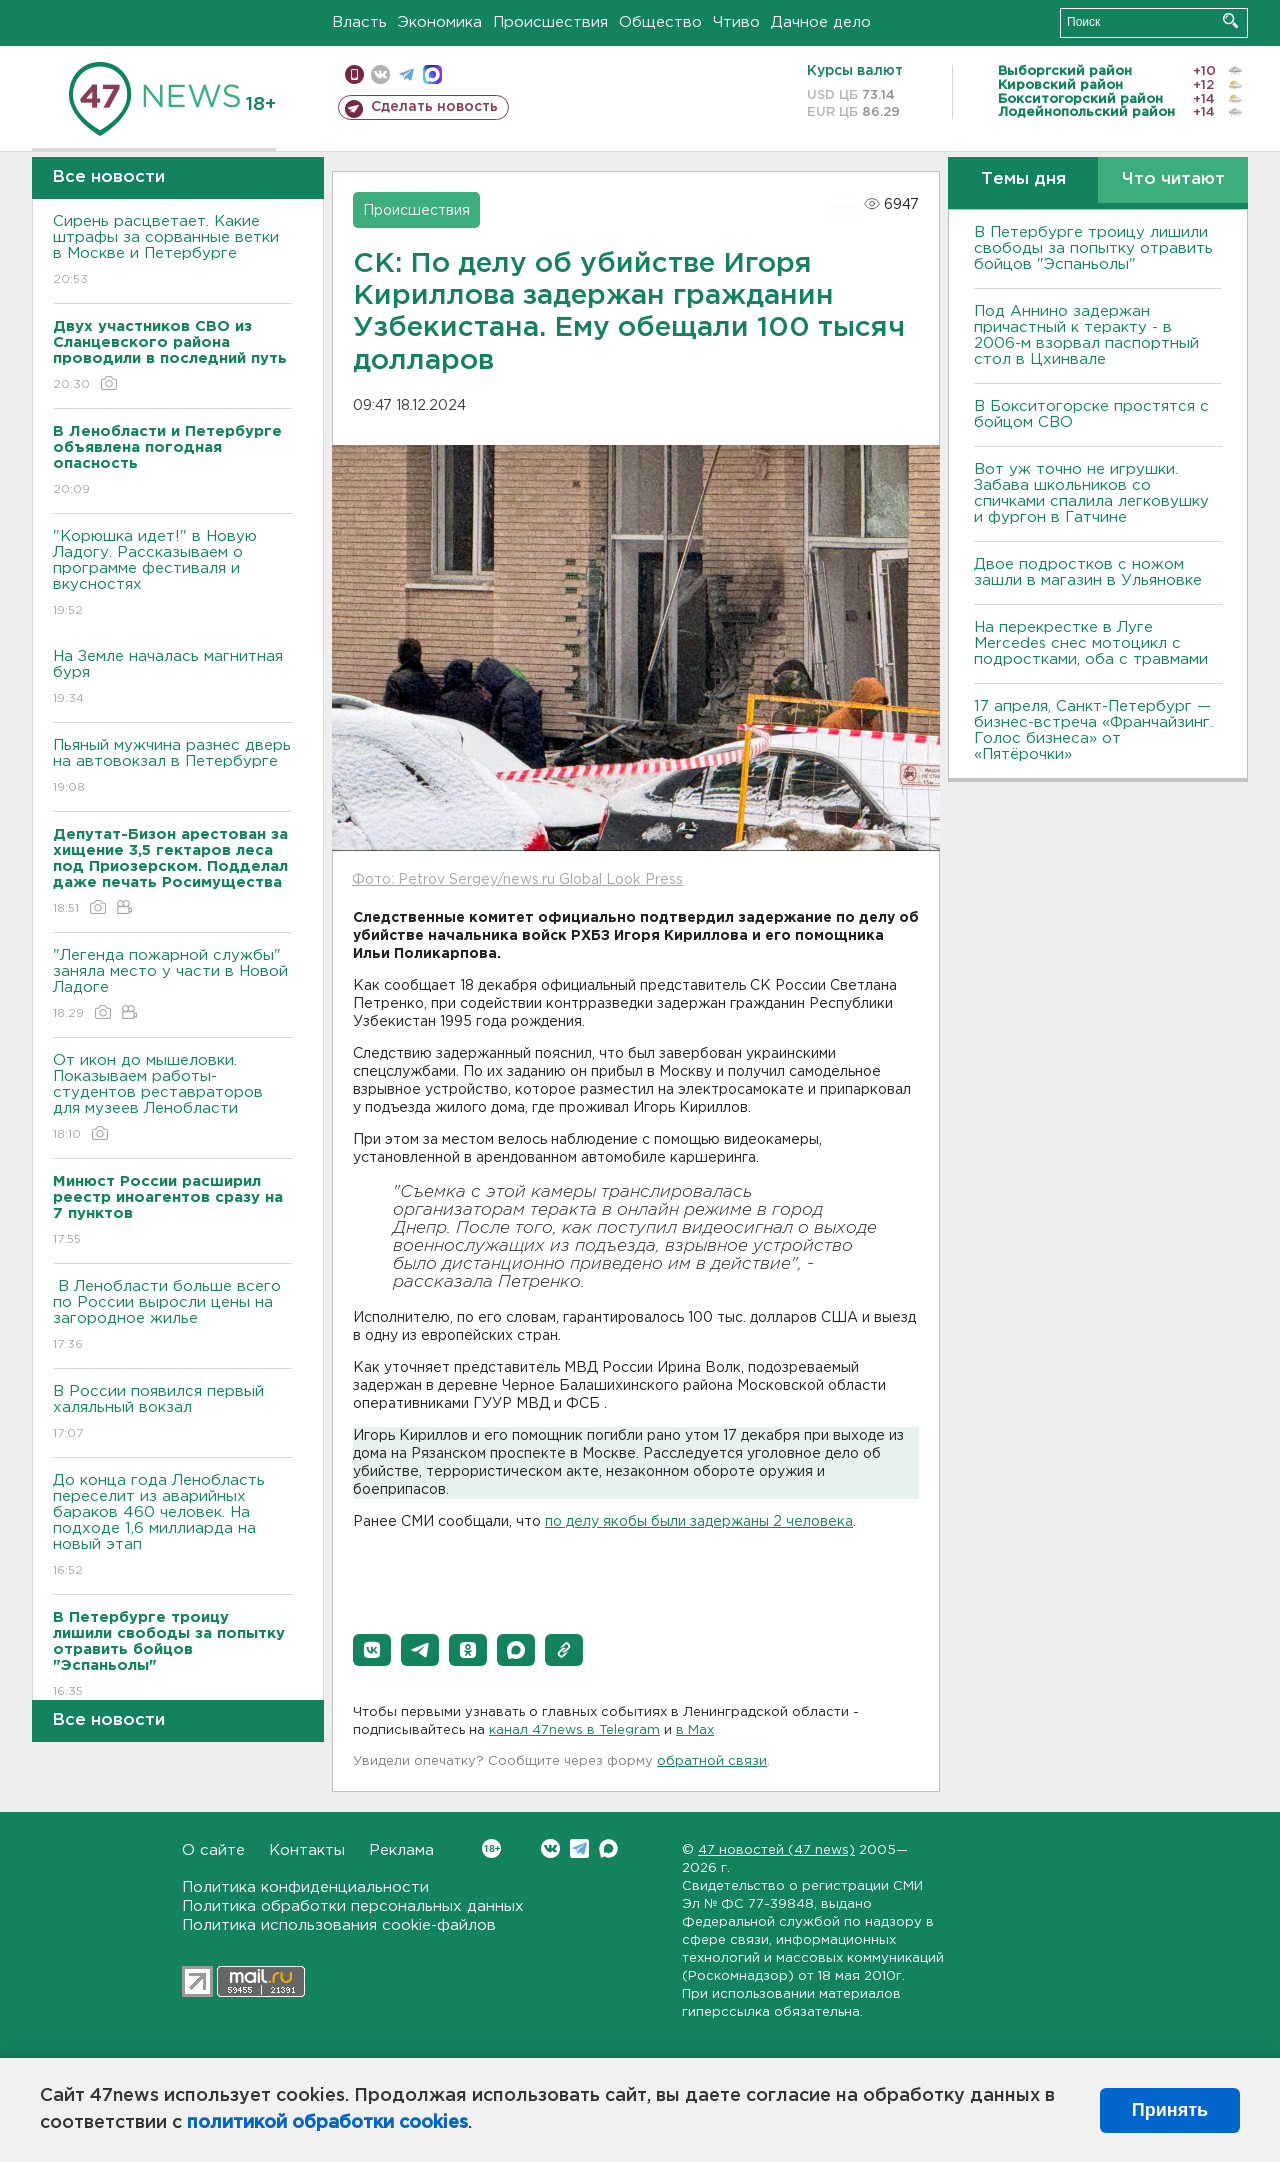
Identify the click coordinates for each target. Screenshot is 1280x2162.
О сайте (213, 1850)
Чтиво (736, 22)
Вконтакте (491, 1848)
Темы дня (1023, 179)
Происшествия (550, 22)
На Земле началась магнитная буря (172, 678)
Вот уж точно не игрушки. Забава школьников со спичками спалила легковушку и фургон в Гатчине (1091, 493)
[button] (372, 1650)
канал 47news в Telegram (574, 1730)
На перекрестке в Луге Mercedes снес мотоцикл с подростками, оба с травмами (1091, 643)
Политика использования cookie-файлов (339, 1925)
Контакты (307, 1850)
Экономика (440, 22)
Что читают (1173, 179)
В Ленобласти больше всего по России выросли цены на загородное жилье (172, 1316)
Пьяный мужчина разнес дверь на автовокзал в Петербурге (172, 767)
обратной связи (712, 1761)
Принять (1170, 2110)
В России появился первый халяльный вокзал (172, 1413)
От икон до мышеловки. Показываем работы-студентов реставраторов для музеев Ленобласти (172, 1098)
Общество (660, 22)
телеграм (406, 74)
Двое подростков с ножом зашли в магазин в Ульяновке (1088, 572)
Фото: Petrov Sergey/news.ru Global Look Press (517, 880)
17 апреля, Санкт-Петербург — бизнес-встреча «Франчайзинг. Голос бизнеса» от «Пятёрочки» (1093, 730)
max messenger (432, 74)
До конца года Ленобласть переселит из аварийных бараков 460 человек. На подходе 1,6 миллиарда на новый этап (172, 1526)
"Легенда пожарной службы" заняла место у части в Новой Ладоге (172, 985)
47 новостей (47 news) (776, 1850)
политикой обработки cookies (327, 2123)
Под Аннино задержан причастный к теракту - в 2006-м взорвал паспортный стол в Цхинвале (1086, 335)
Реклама (401, 1850)
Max (608, 1848)
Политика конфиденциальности (305, 1887)
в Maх (695, 1730)
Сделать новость (434, 107)
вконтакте (380, 74)
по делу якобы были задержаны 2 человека (699, 1522)
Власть (359, 22)
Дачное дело (821, 22)
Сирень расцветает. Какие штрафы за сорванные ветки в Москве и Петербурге (172, 251)
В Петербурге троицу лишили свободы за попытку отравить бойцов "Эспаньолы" (1093, 248)
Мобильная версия (354, 74)
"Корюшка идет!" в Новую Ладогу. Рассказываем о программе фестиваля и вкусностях (172, 574)
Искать (1230, 20)
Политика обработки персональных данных (353, 1906)
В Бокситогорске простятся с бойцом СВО (1091, 414)
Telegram (579, 1848)
